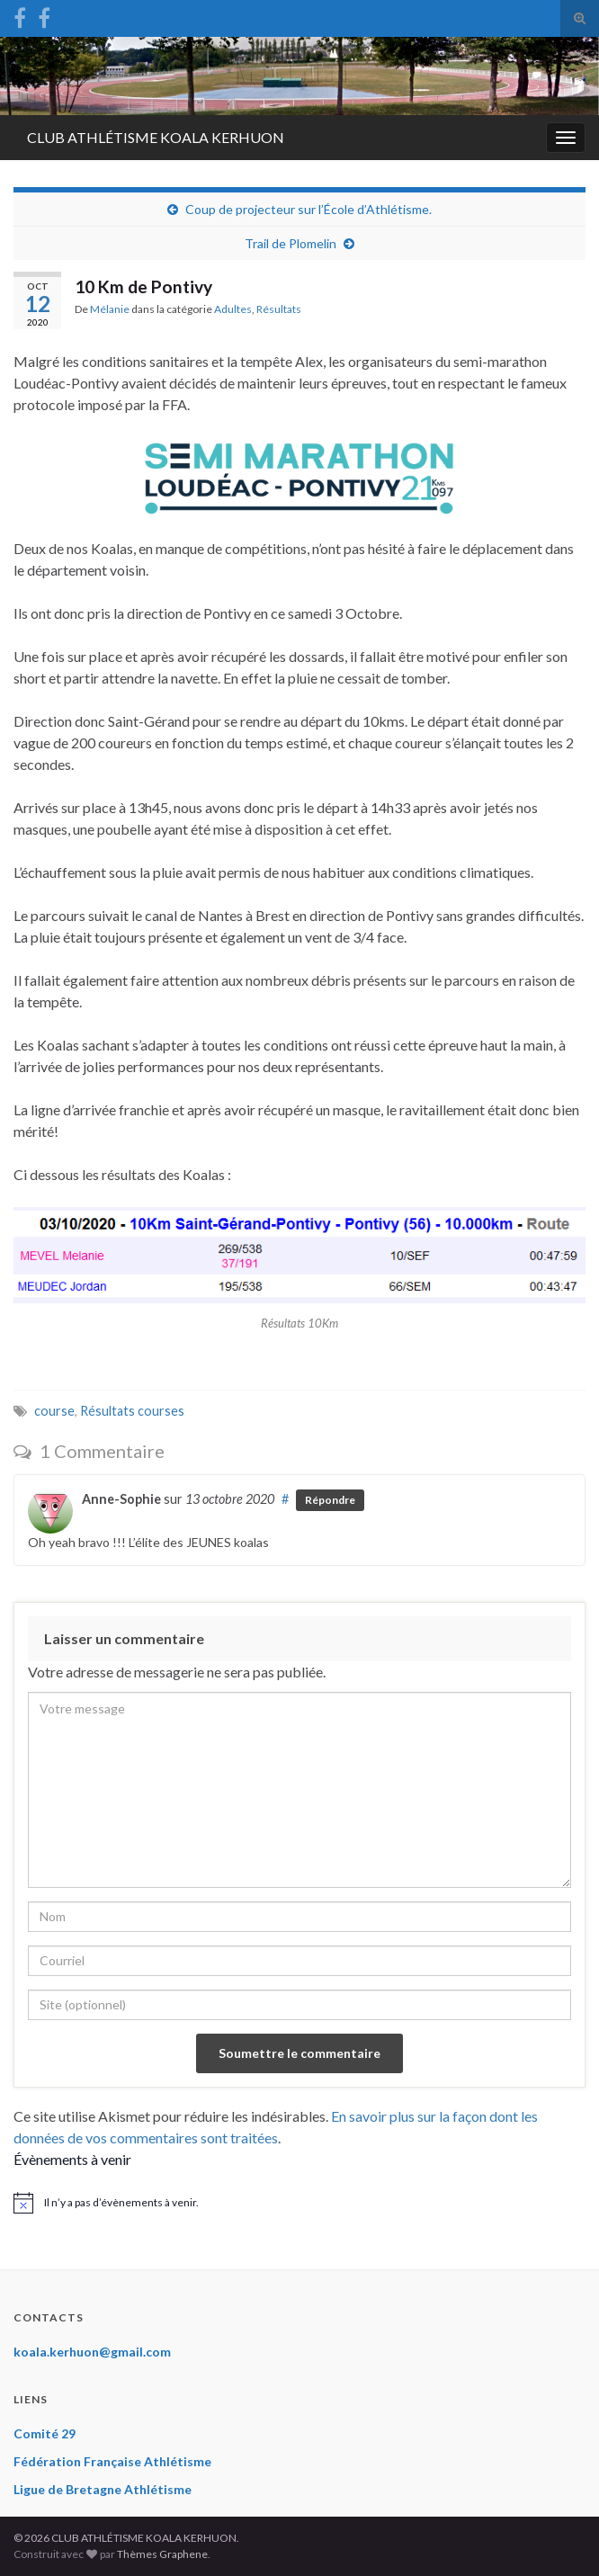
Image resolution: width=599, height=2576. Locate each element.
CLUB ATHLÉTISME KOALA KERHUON (155, 137)
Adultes (233, 309)
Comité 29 (44, 2433)
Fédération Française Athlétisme (112, 2461)
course (54, 1410)
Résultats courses (132, 1410)
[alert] (299, 2203)
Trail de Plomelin (290, 243)
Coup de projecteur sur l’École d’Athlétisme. (308, 209)
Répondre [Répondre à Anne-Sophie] (330, 1500)
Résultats (278, 309)
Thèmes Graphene (162, 2554)
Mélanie (110, 309)
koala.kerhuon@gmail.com (92, 2351)
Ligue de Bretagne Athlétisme (102, 2489)
